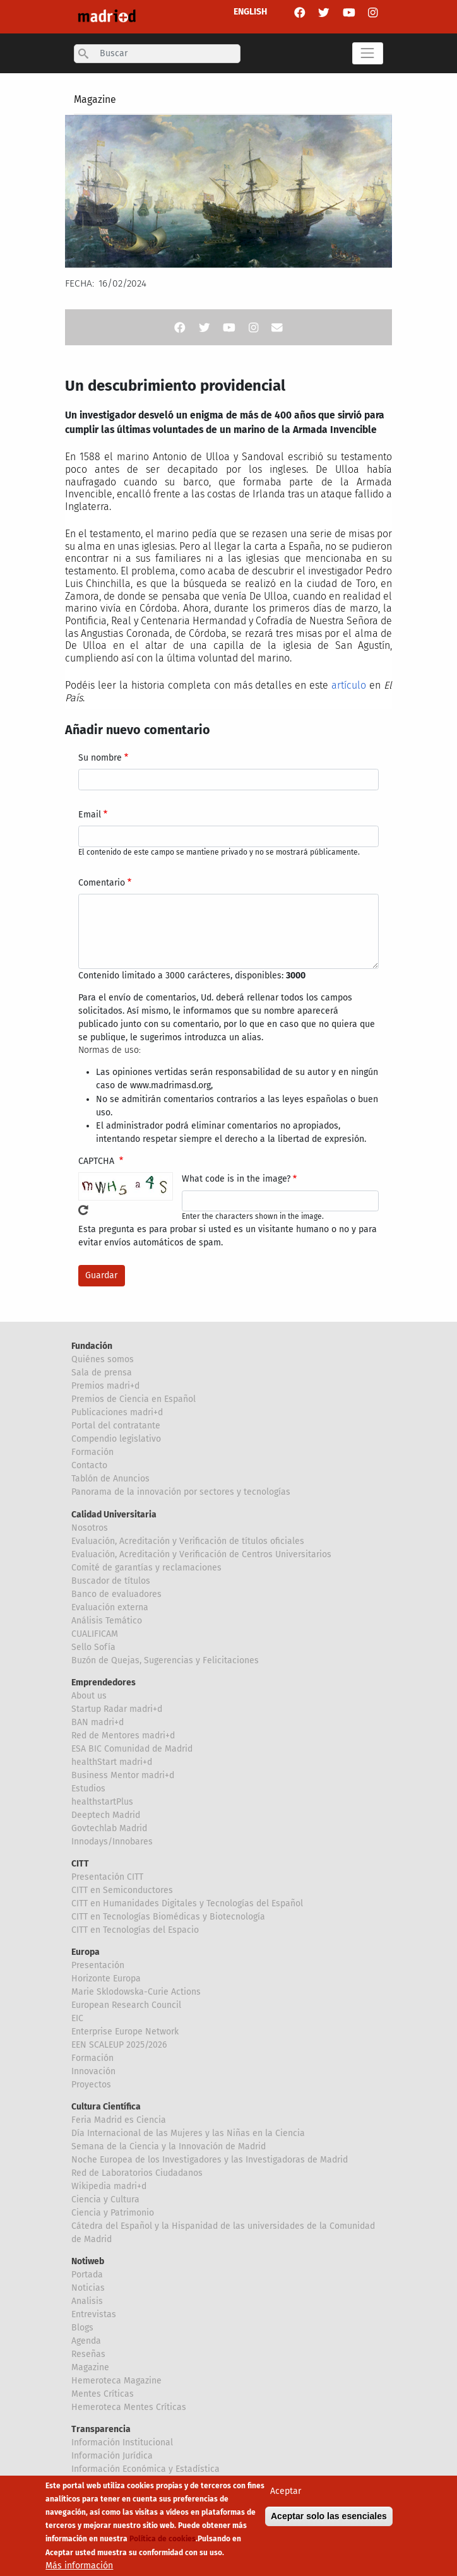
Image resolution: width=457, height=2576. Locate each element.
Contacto (89, 1465)
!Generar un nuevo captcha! (83, 1210)
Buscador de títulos (110, 1581)
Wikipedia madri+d (108, 2186)
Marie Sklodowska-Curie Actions (136, 1991)
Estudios (88, 1788)
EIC (77, 2018)
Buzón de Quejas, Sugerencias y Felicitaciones (165, 1660)
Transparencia (101, 2429)
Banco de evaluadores (116, 1594)
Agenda (86, 2341)
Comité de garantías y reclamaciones (146, 1567)
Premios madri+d (105, 1385)
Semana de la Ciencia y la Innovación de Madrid (168, 2146)
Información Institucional (122, 2442)
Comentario (101, 882)
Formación (92, 1452)
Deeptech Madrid (105, 1815)
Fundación (91, 1346)
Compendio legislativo (116, 1438)
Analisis (87, 2301)
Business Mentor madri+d (122, 1775)
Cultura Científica (106, 2106)
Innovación (93, 2071)
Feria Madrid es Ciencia (118, 2120)
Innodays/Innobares (112, 1841)
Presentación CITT (107, 1877)
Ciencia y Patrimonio (112, 2212)
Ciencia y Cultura (105, 2199)
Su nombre (100, 757)
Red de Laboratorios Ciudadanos (137, 2173)
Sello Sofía (93, 1647)
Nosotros (89, 1527)
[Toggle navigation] (368, 53)
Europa (85, 1952)
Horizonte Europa (106, 1978)
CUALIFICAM (94, 1634)
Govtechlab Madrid (109, 1828)
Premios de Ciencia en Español (133, 1399)
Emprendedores (103, 1682)
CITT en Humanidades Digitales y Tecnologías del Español (187, 1903)
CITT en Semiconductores (122, 1890)
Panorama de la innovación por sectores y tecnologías (180, 1492)
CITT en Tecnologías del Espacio (135, 1930)
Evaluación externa (109, 1607)
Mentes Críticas (102, 2394)
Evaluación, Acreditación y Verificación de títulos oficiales (187, 1541)
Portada (87, 2274)
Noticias (88, 2287)
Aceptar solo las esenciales (329, 2516)
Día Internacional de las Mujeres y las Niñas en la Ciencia (188, 2133)
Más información (79, 2565)
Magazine (95, 99)
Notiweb (87, 2261)
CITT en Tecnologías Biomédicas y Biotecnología (168, 1916)
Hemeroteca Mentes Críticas (128, 2407)
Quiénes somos (102, 1359)
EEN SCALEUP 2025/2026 (119, 2044)
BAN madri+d (97, 1722)
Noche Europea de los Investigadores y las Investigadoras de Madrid (209, 2159)
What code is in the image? (236, 1178)
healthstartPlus (102, 1801)
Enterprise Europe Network (125, 2031)
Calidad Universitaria (114, 1514)
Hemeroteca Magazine (116, 2380)
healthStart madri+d (111, 1762)
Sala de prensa (101, 1372)
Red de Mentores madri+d (123, 1735)
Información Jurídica (112, 2455)
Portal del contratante (115, 1425)
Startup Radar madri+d (116, 1709)
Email (89, 814)
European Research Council (126, 2005)
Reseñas (88, 2354)
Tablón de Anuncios (110, 1478)
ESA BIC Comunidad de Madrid (132, 1748)
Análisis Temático (106, 1620)
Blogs (82, 2327)
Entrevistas (93, 2314)
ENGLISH (250, 11)
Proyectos (91, 2084)
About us (89, 1695)
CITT (80, 1863)
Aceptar (285, 2491)
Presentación (97, 1965)
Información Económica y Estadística (145, 2469)
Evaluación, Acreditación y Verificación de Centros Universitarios (201, 1554)
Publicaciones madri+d (117, 1412)
